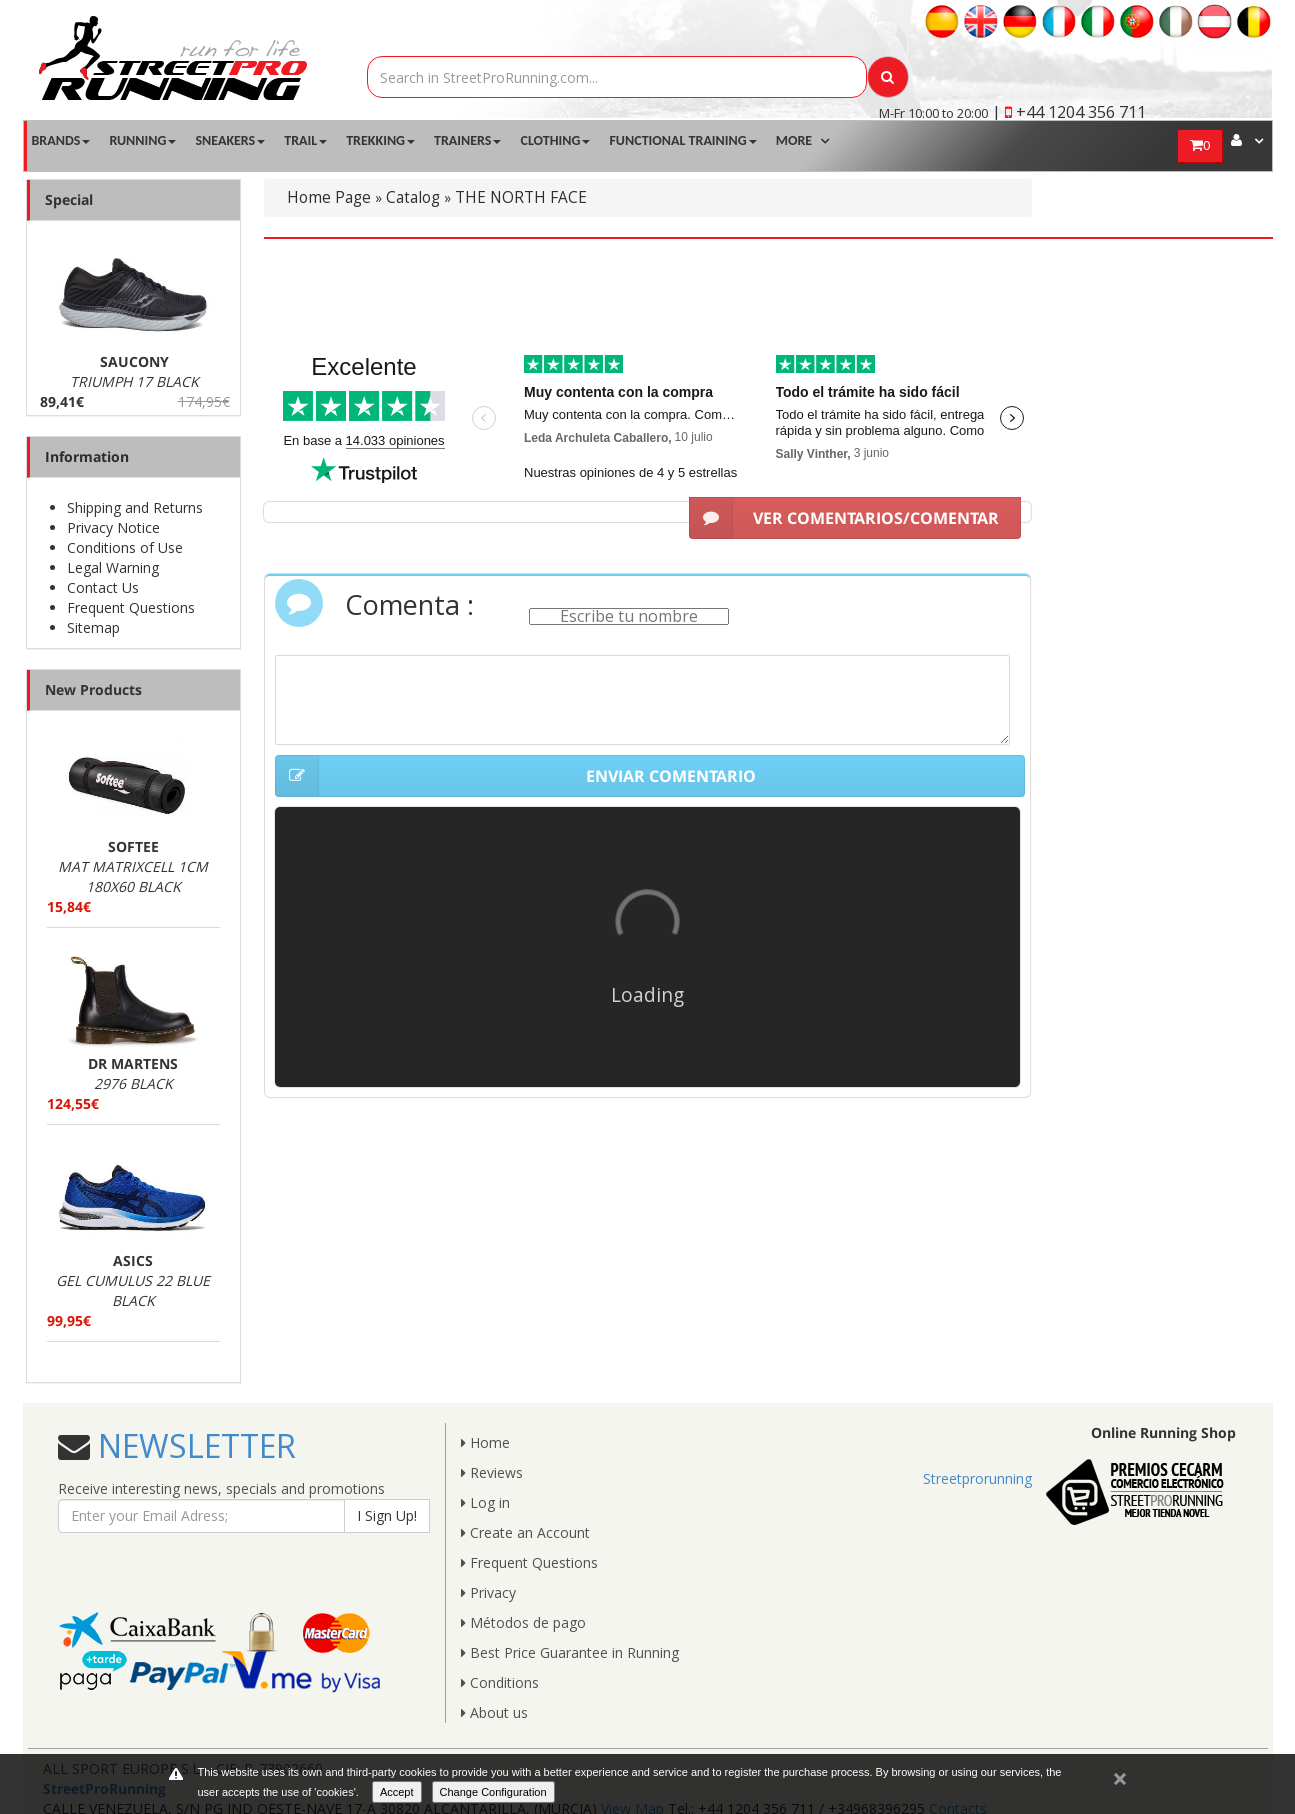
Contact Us (103, 587)
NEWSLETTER (193, 1445)
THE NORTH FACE (521, 197)
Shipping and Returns (135, 507)
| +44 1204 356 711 (1069, 112)
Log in (485, 1502)
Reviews (492, 1472)
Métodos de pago (523, 1622)
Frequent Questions (131, 607)
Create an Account (525, 1532)
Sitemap (93, 627)
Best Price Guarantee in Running (570, 1652)
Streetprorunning (977, 1478)
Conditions (500, 1682)
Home (485, 1442)
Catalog (413, 197)
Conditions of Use (125, 547)
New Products (93, 689)
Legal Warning (113, 567)
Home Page (329, 197)
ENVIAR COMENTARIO (515, 776)
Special (69, 199)
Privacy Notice (113, 527)
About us (494, 1712)
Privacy (488, 1592)
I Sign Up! (387, 1515)
